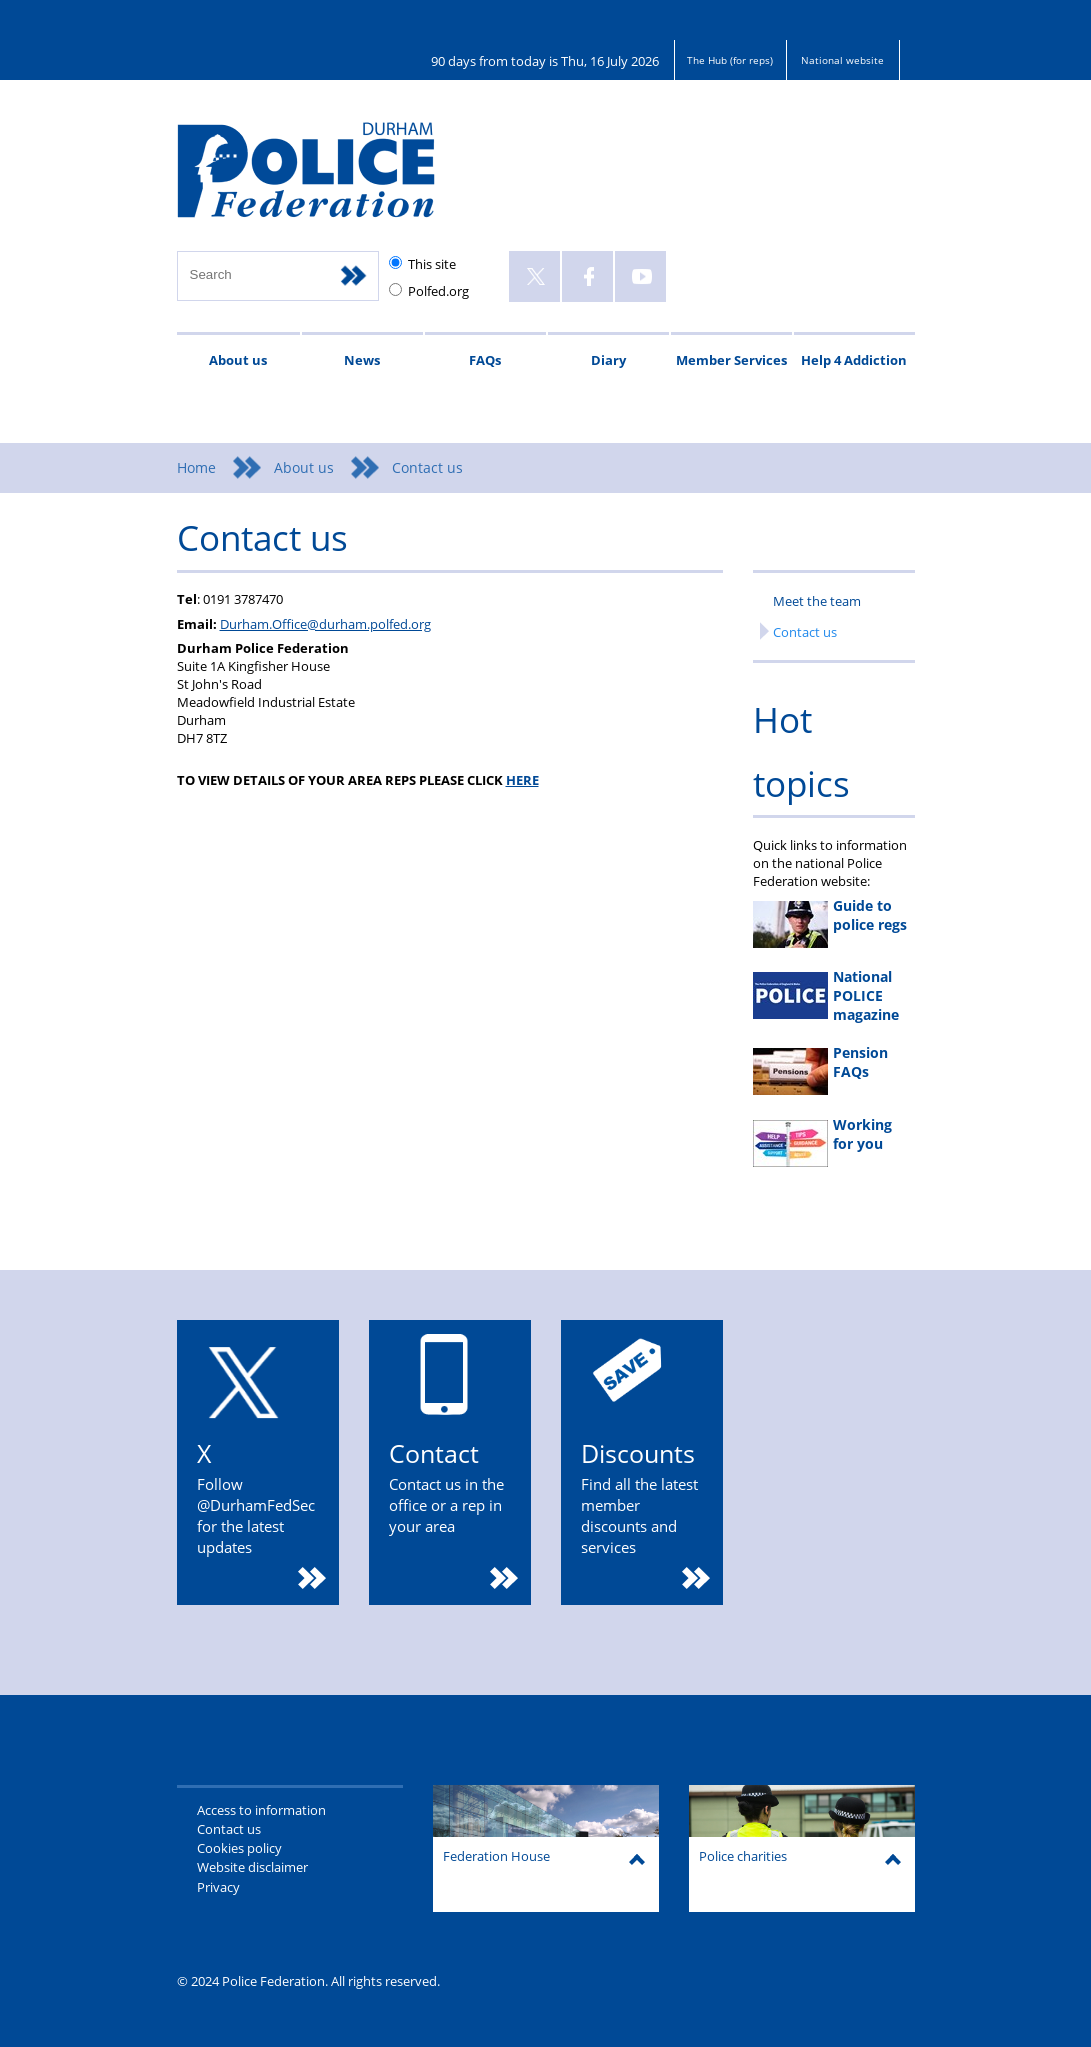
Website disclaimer (252, 1867)
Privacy (218, 1887)
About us (238, 360)
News (362, 360)
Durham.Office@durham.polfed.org (325, 624)
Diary (608, 360)
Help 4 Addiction (854, 360)
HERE (522, 780)
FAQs (485, 360)
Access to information (261, 1810)
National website (842, 60)
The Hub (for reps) (730, 60)
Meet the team (817, 601)
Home (196, 467)
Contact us (805, 632)
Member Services (731, 360)
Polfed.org (438, 291)
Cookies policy (239, 1848)
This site (432, 264)
